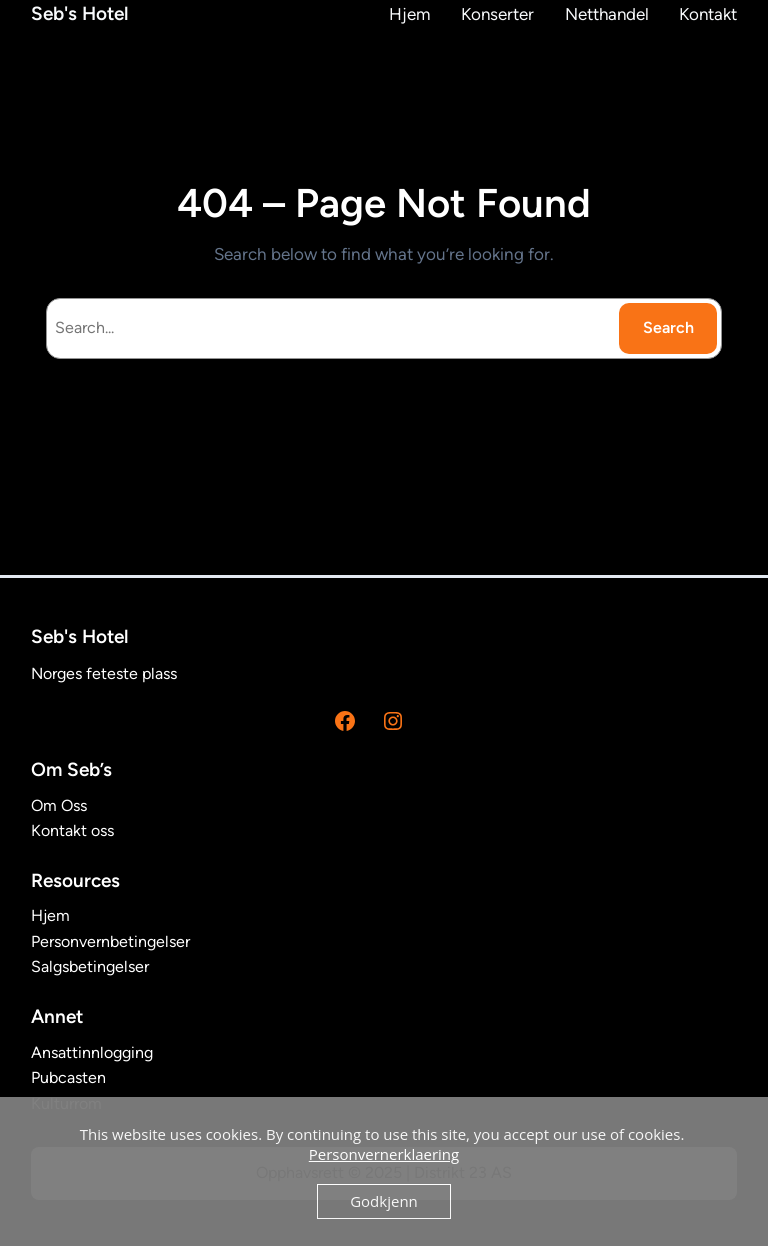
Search (668, 327)
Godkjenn (384, 1201)
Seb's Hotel (79, 13)
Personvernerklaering (384, 1154)
